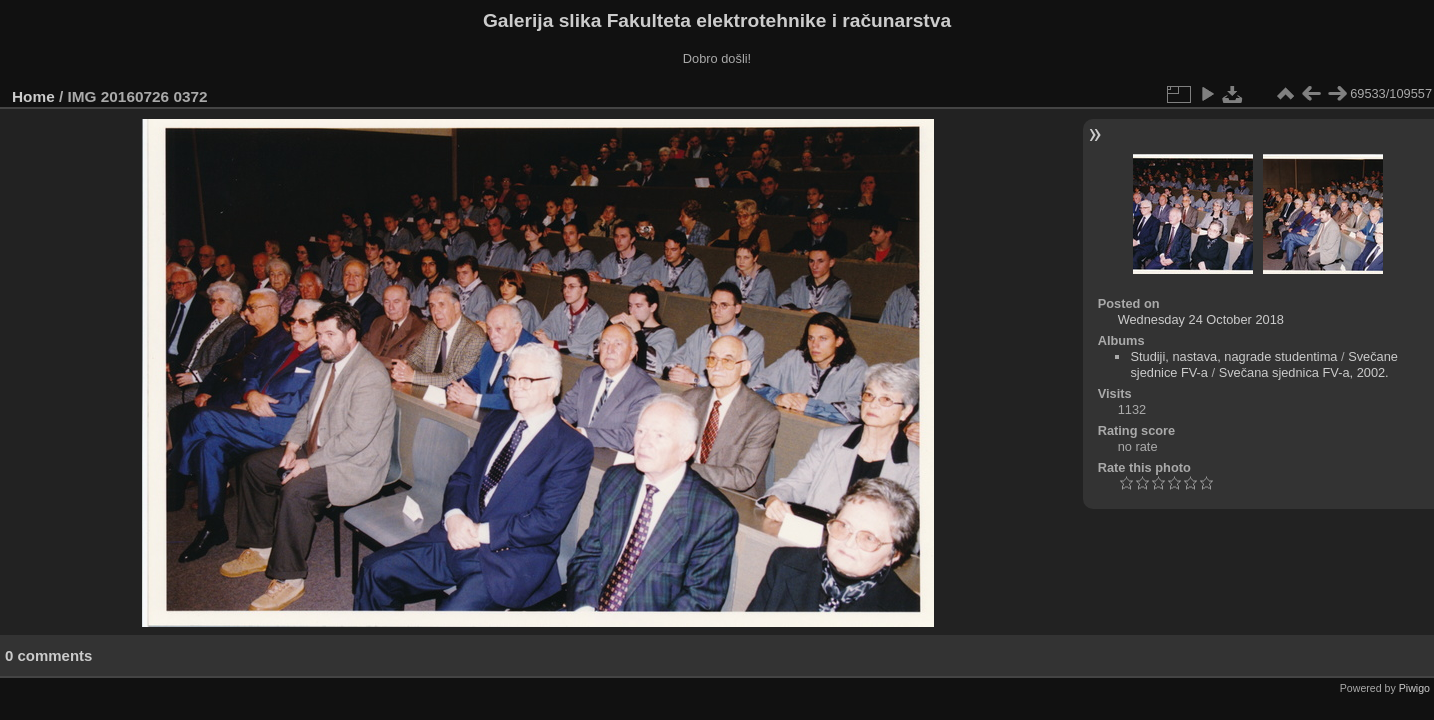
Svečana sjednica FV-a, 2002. (1304, 372)
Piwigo (1414, 688)
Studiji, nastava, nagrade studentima (1233, 356)
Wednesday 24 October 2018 (1201, 319)
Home (33, 96)
